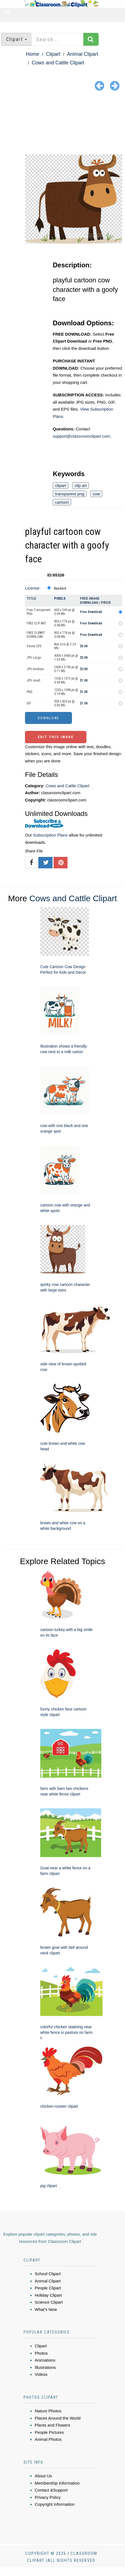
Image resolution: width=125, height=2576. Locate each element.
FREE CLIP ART (36, 623)
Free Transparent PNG (38, 612)
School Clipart (48, 2273)
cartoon (62, 502)
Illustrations (45, 2367)
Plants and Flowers (52, 2425)
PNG (29, 692)
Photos (41, 2353)
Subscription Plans (50, 835)
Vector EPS (34, 646)
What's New (46, 2309)
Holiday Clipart (48, 2295)
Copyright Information (54, 2504)
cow (96, 493)
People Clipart (48, 2288)
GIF (29, 703)
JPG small (33, 680)
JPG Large (34, 658)
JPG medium (35, 669)
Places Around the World (58, 2418)
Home (32, 54)
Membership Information (57, 2483)
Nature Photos (48, 2410)
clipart (60, 485)
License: (33, 588)
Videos (41, 2374)
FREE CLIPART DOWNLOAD (36, 635)
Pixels (60, 598)
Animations (45, 2360)
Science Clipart (49, 2302)
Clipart (53, 54)
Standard (60, 588)
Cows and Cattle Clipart (58, 63)
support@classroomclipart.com (81, 436)
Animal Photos (48, 2439)
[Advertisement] (62, 124)
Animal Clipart (82, 54)
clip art (80, 485)
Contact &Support (51, 2490)
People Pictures (49, 2432)
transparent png (69, 493)
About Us (43, 2475)
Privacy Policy (48, 2497)
